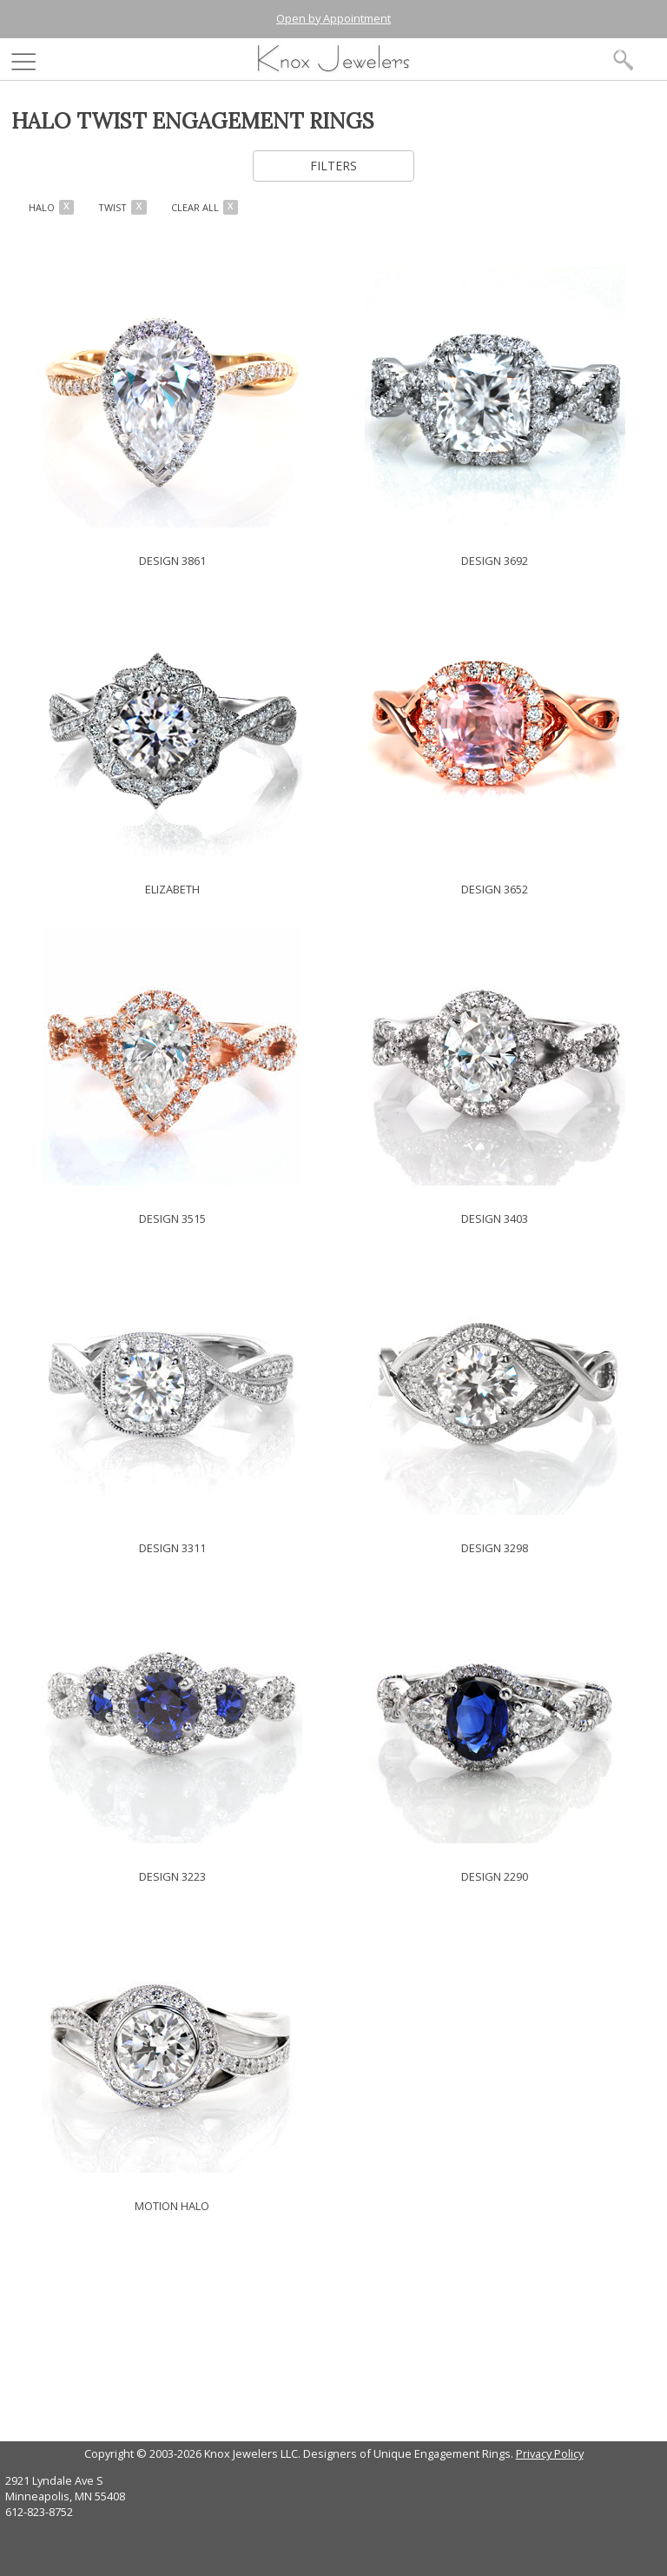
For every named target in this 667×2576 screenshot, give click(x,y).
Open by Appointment (333, 18)
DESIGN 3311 (172, 1548)
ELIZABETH (172, 889)
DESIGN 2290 (494, 1876)
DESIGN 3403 (494, 1218)
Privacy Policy (550, 2453)
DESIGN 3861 (172, 560)
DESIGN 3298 (494, 1548)
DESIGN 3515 (172, 1218)
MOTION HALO (172, 2206)
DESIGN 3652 (494, 889)
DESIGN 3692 (494, 560)
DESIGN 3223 (172, 1876)
